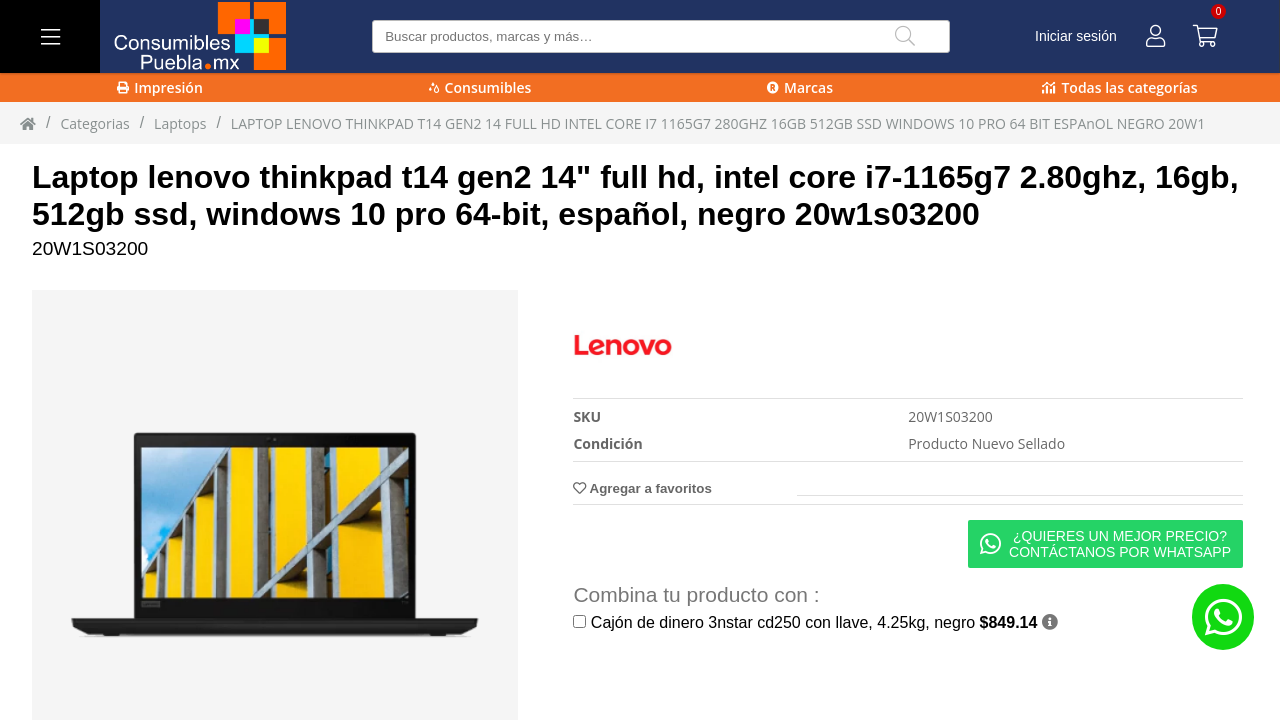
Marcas (800, 87)
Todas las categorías (1119, 87)
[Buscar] (905, 36)
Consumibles (480, 87)
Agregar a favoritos (642, 488)
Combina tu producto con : (696, 594)
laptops (180, 123)
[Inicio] (28, 123)
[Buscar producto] (660, 36)
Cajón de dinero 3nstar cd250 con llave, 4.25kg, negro (814, 622)
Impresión (160, 87)
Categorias (94, 123)
